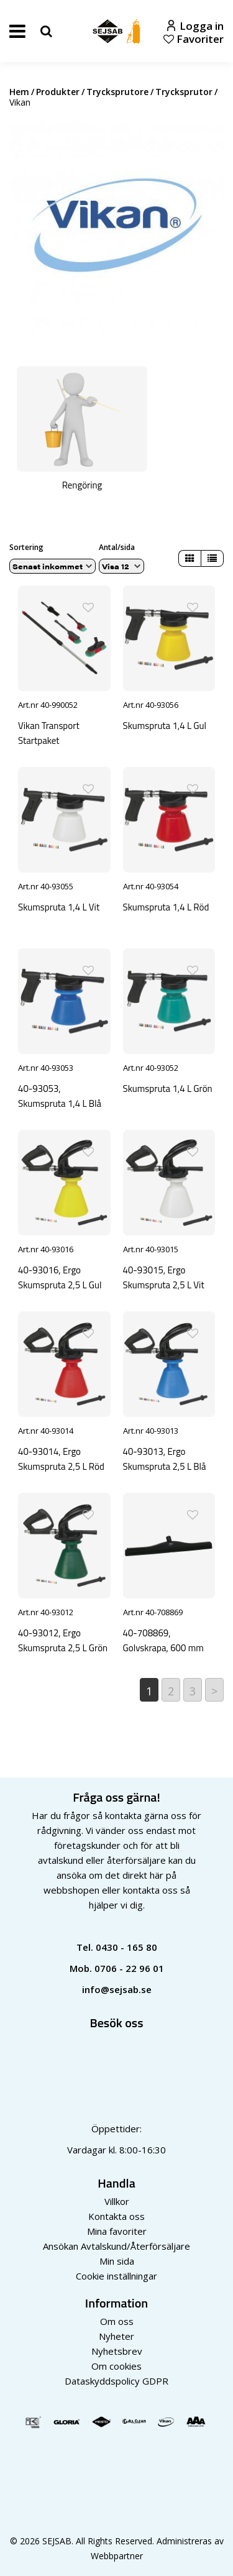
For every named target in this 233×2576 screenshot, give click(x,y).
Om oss (117, 2321)
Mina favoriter (117, 2231)
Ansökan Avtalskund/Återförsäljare (116, 2246)
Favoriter (193, 39)
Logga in (195, 26)
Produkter (58, 92)
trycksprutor (183, 92)
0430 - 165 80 (126, 1947)
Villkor (116, 2201)
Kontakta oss (116, 2216)
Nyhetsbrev (116, 2351)
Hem (19, 92)
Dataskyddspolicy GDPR (116, 2381)
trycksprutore (117, 92)
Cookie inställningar (116, 2276)
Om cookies (116, 2366)
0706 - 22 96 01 (129, 1968)
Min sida (116, 2261)
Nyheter (116, 2336)
